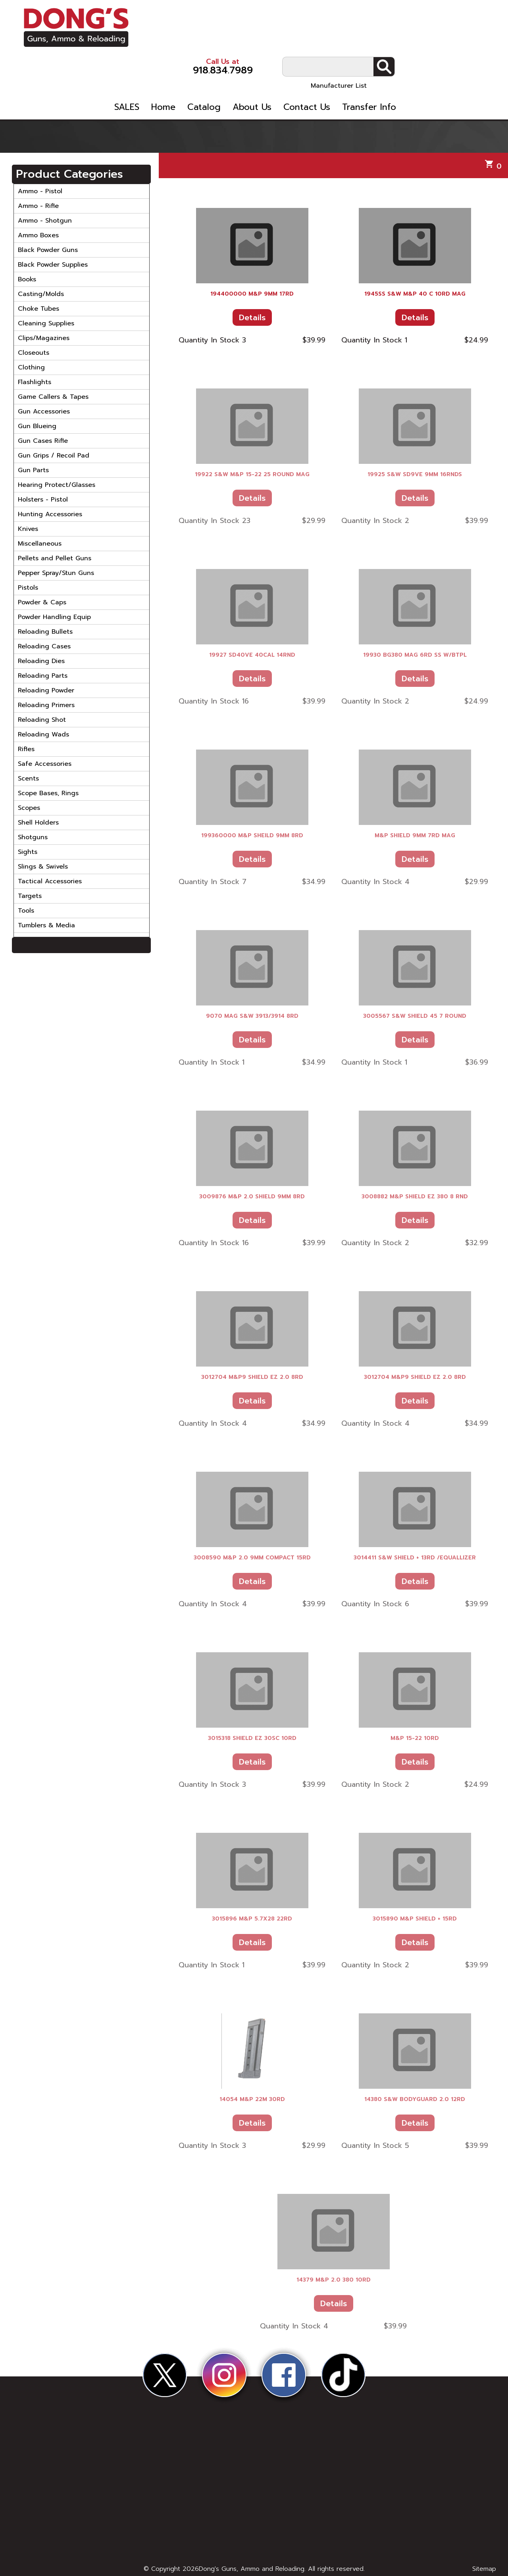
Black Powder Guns (48, 250)
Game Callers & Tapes (53, 397)
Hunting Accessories (50, 514)
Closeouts (33, 353)
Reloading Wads (43, 734)
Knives (28, 529)
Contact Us (394, 62)
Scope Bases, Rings (48, 793)
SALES (214, 62)
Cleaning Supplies (46, 323)
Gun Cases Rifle (43, 441)
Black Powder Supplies (53, 264)
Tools (26, 910)
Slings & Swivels (43, 866)
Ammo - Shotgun (45, 220)
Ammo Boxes (38, 235)
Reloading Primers (46, 705)
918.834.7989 (301, 19)
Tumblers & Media (46, 925)
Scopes (29, 808)
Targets (30, 896)
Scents (28, 778)
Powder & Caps (42, 602)
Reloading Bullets (45, 631)
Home (251, 62)
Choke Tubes (38, 308)
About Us (340, 62)
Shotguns (33, 837)
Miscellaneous (40, 543)
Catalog (292, 62)
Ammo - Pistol (40, 191)
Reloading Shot (42, 720)
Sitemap (484, 2569)
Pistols (28, 587)
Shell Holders (38, 822)
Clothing (31, 367)
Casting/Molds (41, 294)
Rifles (26, 749)
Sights (27, 852)
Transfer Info (457, 62)
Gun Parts (33, 470)
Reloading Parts (42, 676)
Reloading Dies (41, 661)
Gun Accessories (44, 411)
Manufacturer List (428, 39)
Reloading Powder (46, 690)
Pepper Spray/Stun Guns (56, 573)
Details (252, 317)
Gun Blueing (37, 426)
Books (27, 279)
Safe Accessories (44, 764)
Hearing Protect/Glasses (56, 485)
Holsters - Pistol (43, 499)
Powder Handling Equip (54, 617)
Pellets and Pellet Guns (54, 558)
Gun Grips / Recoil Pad (53, 455)
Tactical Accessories (50, 881)
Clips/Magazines (43, 338)
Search (473, 20)
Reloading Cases (44, 646)
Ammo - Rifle (38, 206)
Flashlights (34, 382)
